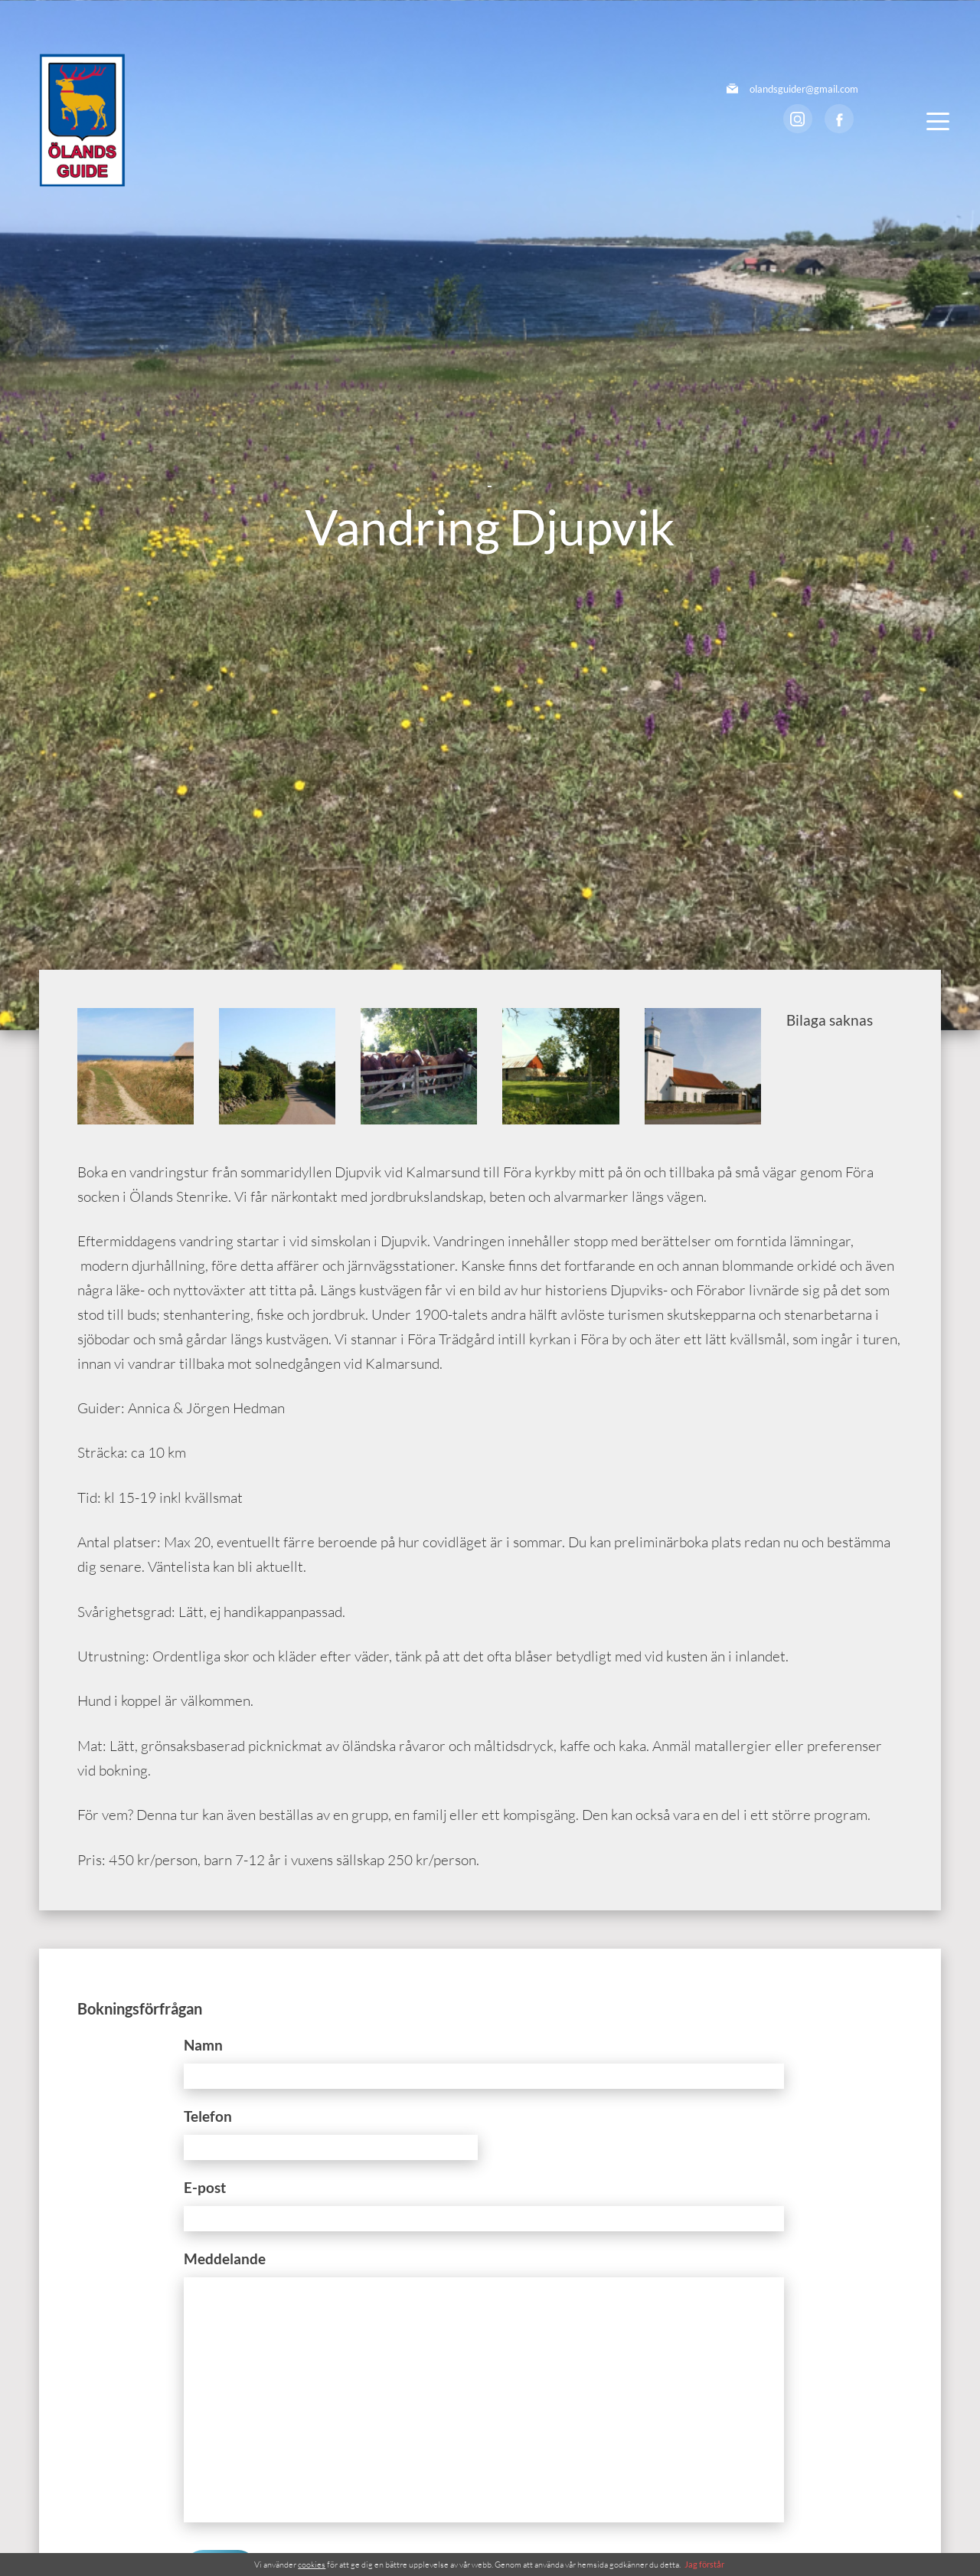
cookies (311, 2564)
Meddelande (225, 2258)
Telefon (208, 2116)
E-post (205, 2187)
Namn (203, 2045)
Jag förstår (704, 2564)
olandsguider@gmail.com (804, 89)
